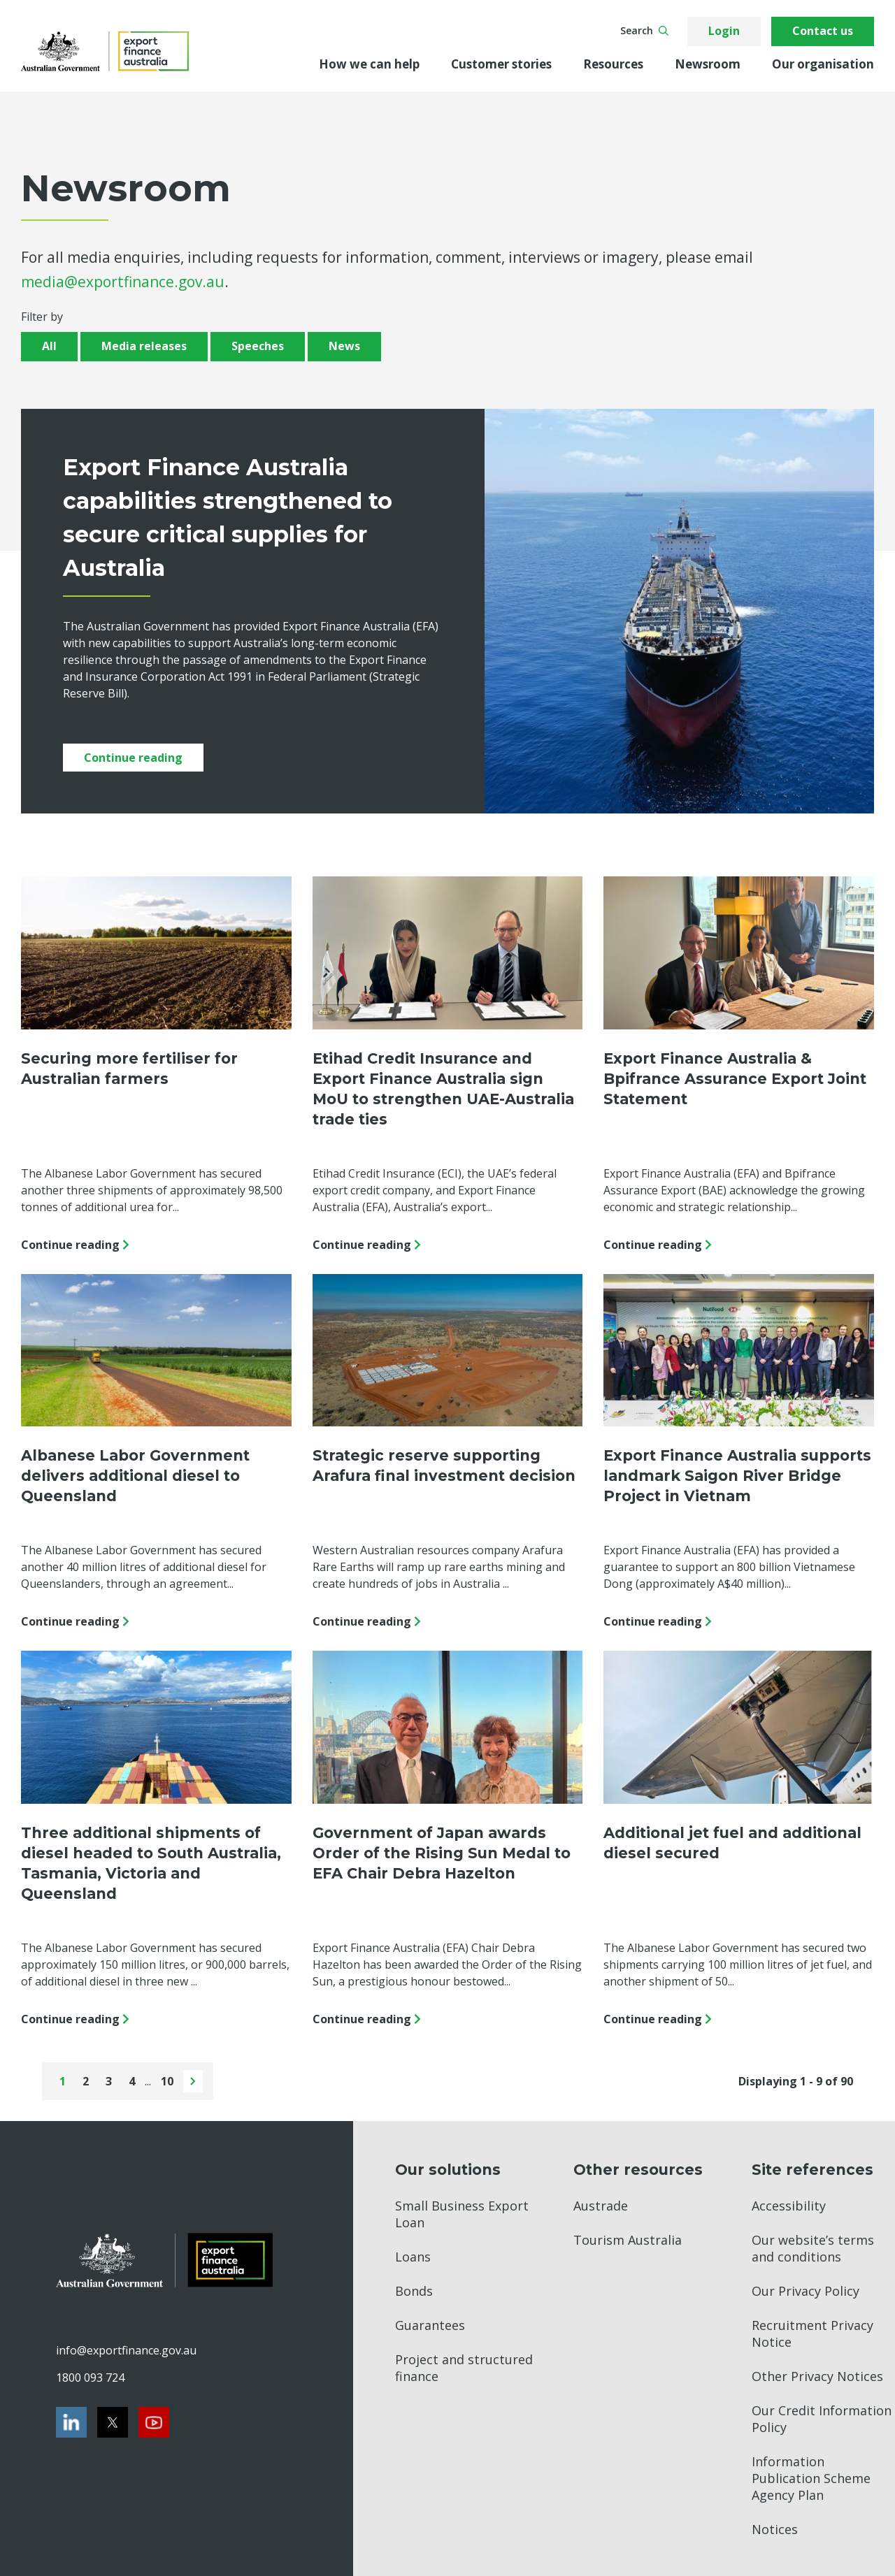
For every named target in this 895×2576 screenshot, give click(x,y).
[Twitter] (112, 2422)
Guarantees (430, 2325)
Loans (413, 2256)
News (344, 346)
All (49, 346)
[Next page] (193, 2081)
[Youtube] (153, 2422)
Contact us (822, 30)
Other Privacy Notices (817, 2376)
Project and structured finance (464, 2368)
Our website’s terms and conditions (813, 2248)
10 (168, 2081)
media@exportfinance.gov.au (122, 281)
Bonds (414, 2290)
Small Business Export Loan (462, 2214)
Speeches (257, 346)
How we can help (369, 64)
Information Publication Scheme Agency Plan (811, 2478)
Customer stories (501, 64)
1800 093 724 (90, 2377)
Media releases (144, 346)
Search (644, 30)
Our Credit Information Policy (822, 2419)
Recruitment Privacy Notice (812, 2333)
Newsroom (707, 64)
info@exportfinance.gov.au (126, 2350)
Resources (613, 64)
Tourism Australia (627, 2239)
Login (724, 30)
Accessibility (789, 2205)
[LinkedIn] (71, 2422)
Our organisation (823, 64)
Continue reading (133, 757)
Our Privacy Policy (805, 2290)
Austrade (600, 2205)
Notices (775, 2529)
